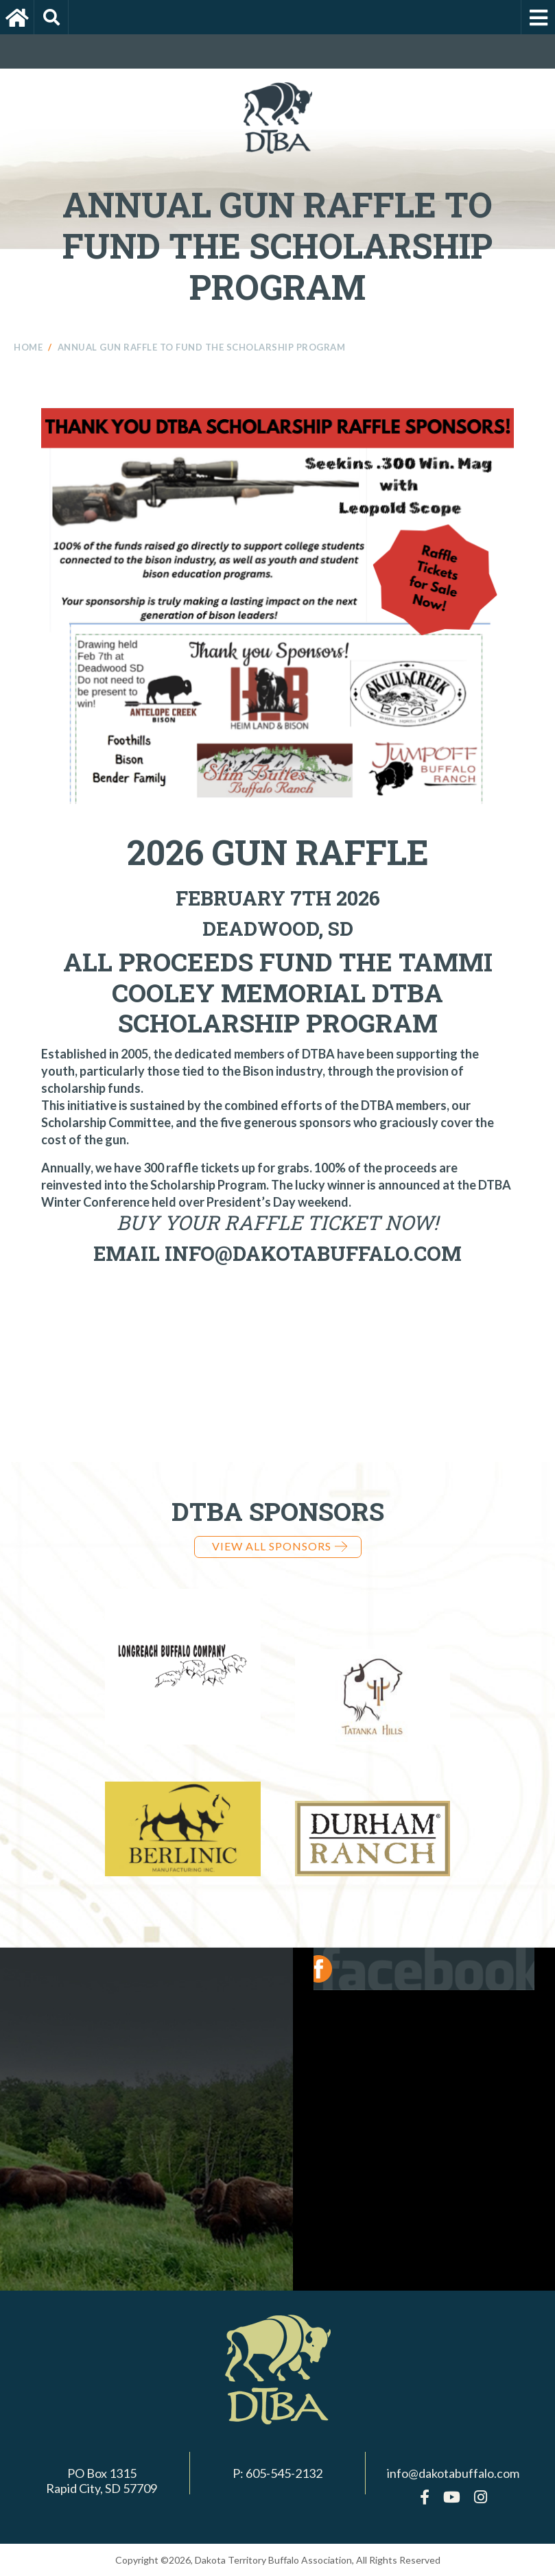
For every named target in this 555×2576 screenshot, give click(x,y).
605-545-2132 (284, 2473)
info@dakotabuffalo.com (453, 2473)
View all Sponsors (279, 1545)
